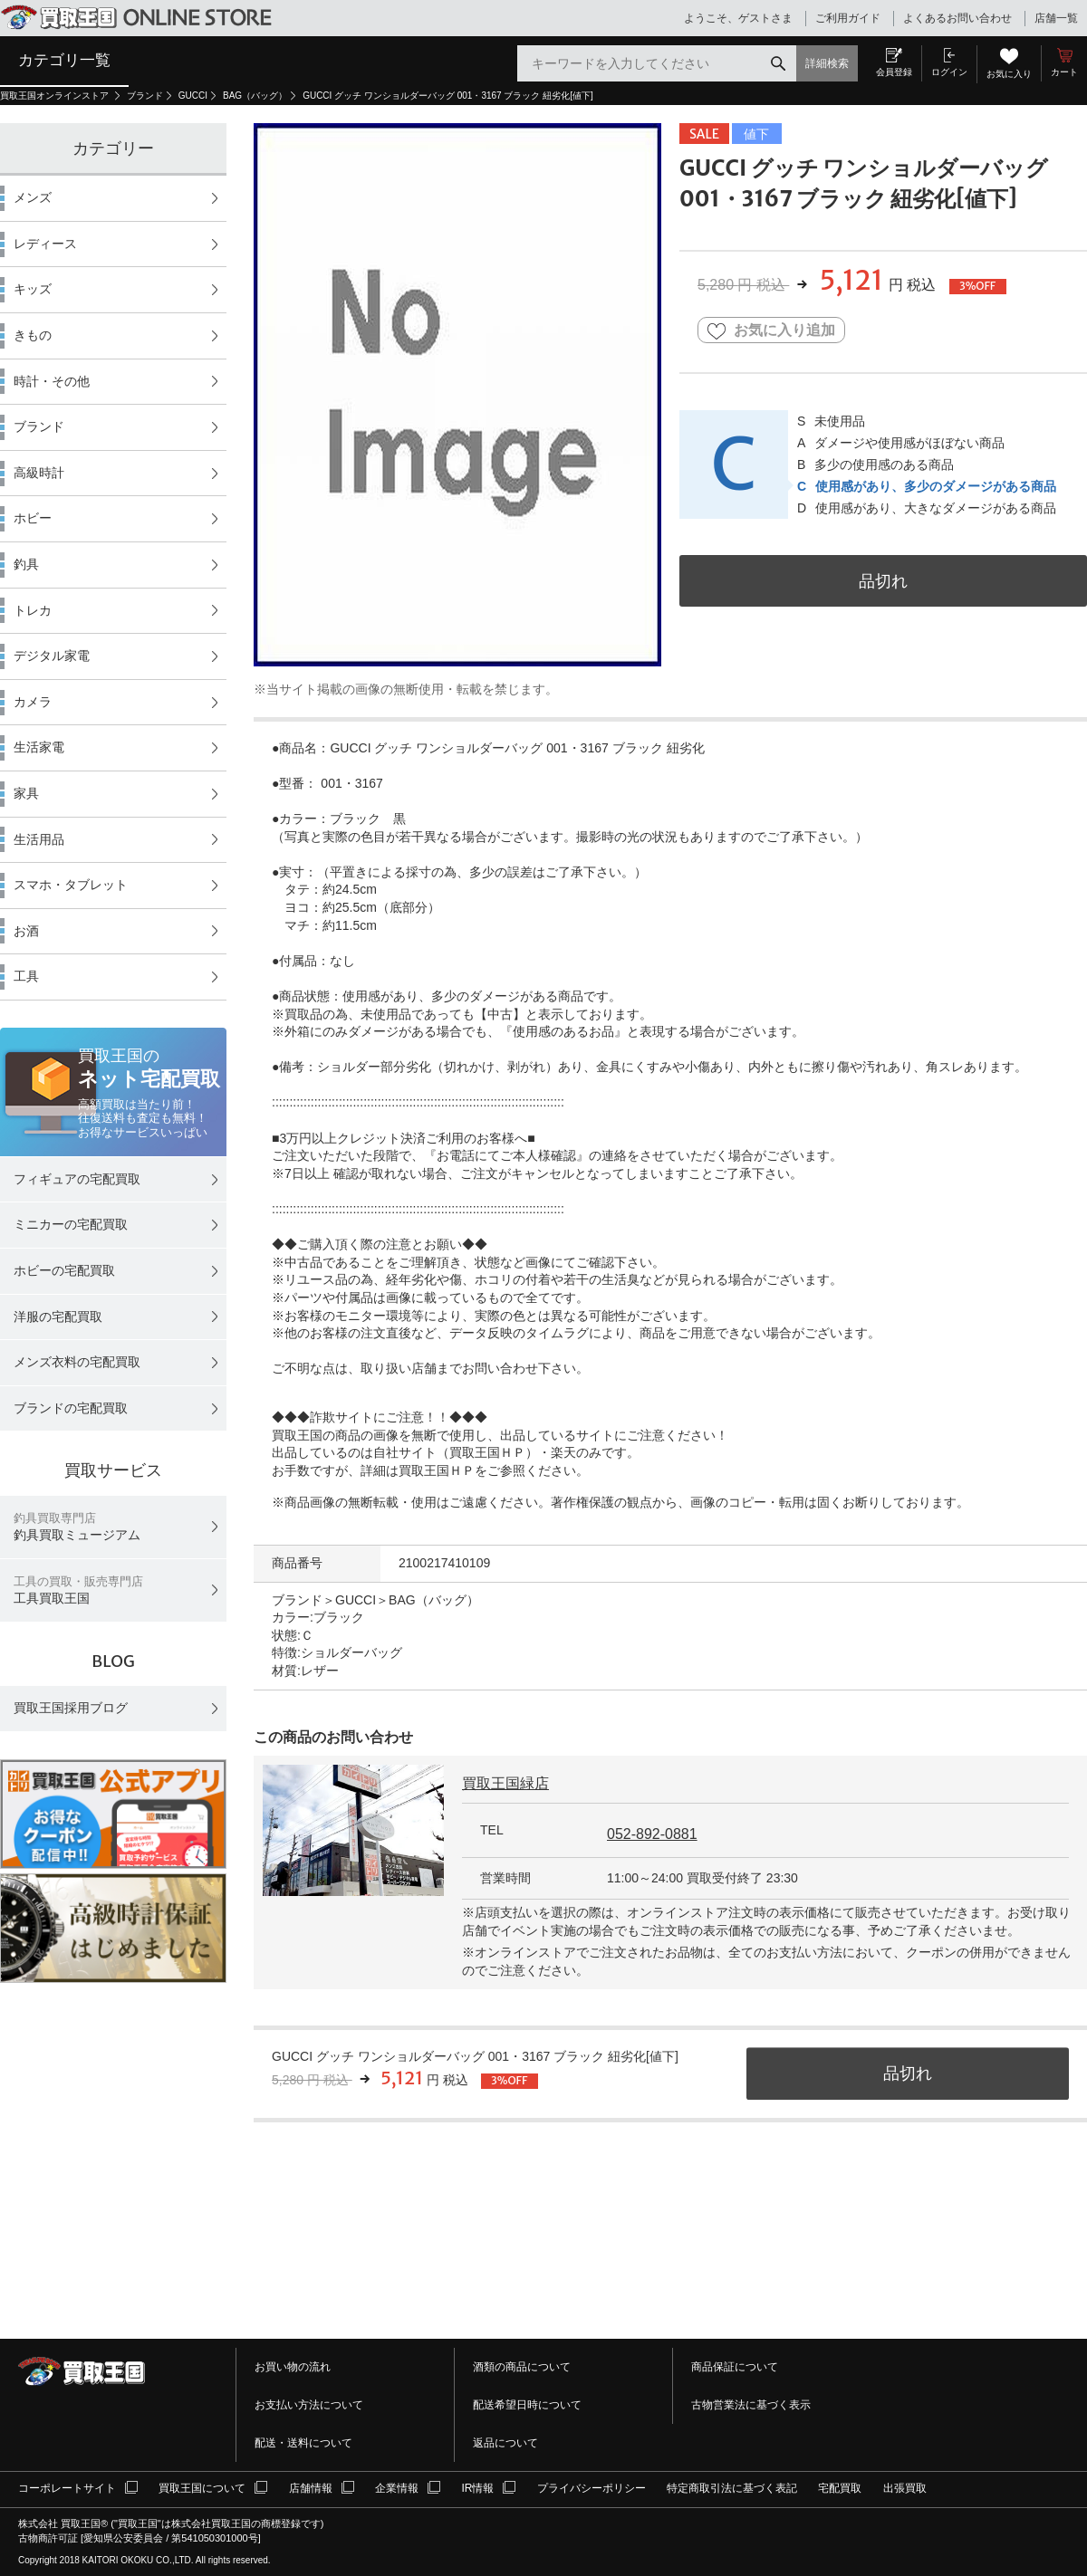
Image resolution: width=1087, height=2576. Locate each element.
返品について (505, 2443)
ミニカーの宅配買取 (71, 1224)
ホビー (33, 518)
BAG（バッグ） (255, 96)
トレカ (33, 610)
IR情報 (477, 2488)
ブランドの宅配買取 (71, 1408)
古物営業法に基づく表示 (751, 2405)
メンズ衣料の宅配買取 (77, 1362)
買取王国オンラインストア (55, 96)
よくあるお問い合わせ (957, 18)
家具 (26, 793)
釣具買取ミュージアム (77, 1527)
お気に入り (1009, 74)
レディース (45, 243)
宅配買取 (839, 2488)
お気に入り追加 (771, 331)
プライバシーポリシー (591, 2488)
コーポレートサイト (67, 2488)
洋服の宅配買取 (58, 1316)
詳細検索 (827, 63)
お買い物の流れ (293, 2367)
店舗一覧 (1056, 18)
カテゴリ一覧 (64, 60)
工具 (26, 976)
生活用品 (39, 839)
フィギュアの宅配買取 (77, 1179)
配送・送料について (303, 2443)
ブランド (145, 96)
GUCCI (192, 96)
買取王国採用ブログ (71, 1707)
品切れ (883, 580)
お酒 (26, 931)
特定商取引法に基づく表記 (732, 2488)
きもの (33, 335)
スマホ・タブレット (71, 884)
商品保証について (734, 2367)
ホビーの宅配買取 (64, 1270)
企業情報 (396, 2488)
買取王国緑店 (505, 1783)
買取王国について (202, 2488)
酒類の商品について (522, 2367)
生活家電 (39, 747)
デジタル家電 (52, 655)
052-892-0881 (652, 1834)
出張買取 (905, 2488)
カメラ (33, 701)
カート (1064, 72)
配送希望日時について (527, 2405)
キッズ (33, 289)
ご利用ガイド (847, 18)
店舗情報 (310, 2488)
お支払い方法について (309, 2405)
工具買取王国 (78, 1590)
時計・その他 (52, 381)
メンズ (33, 197)
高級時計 (39, 472)
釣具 (26, 564)
